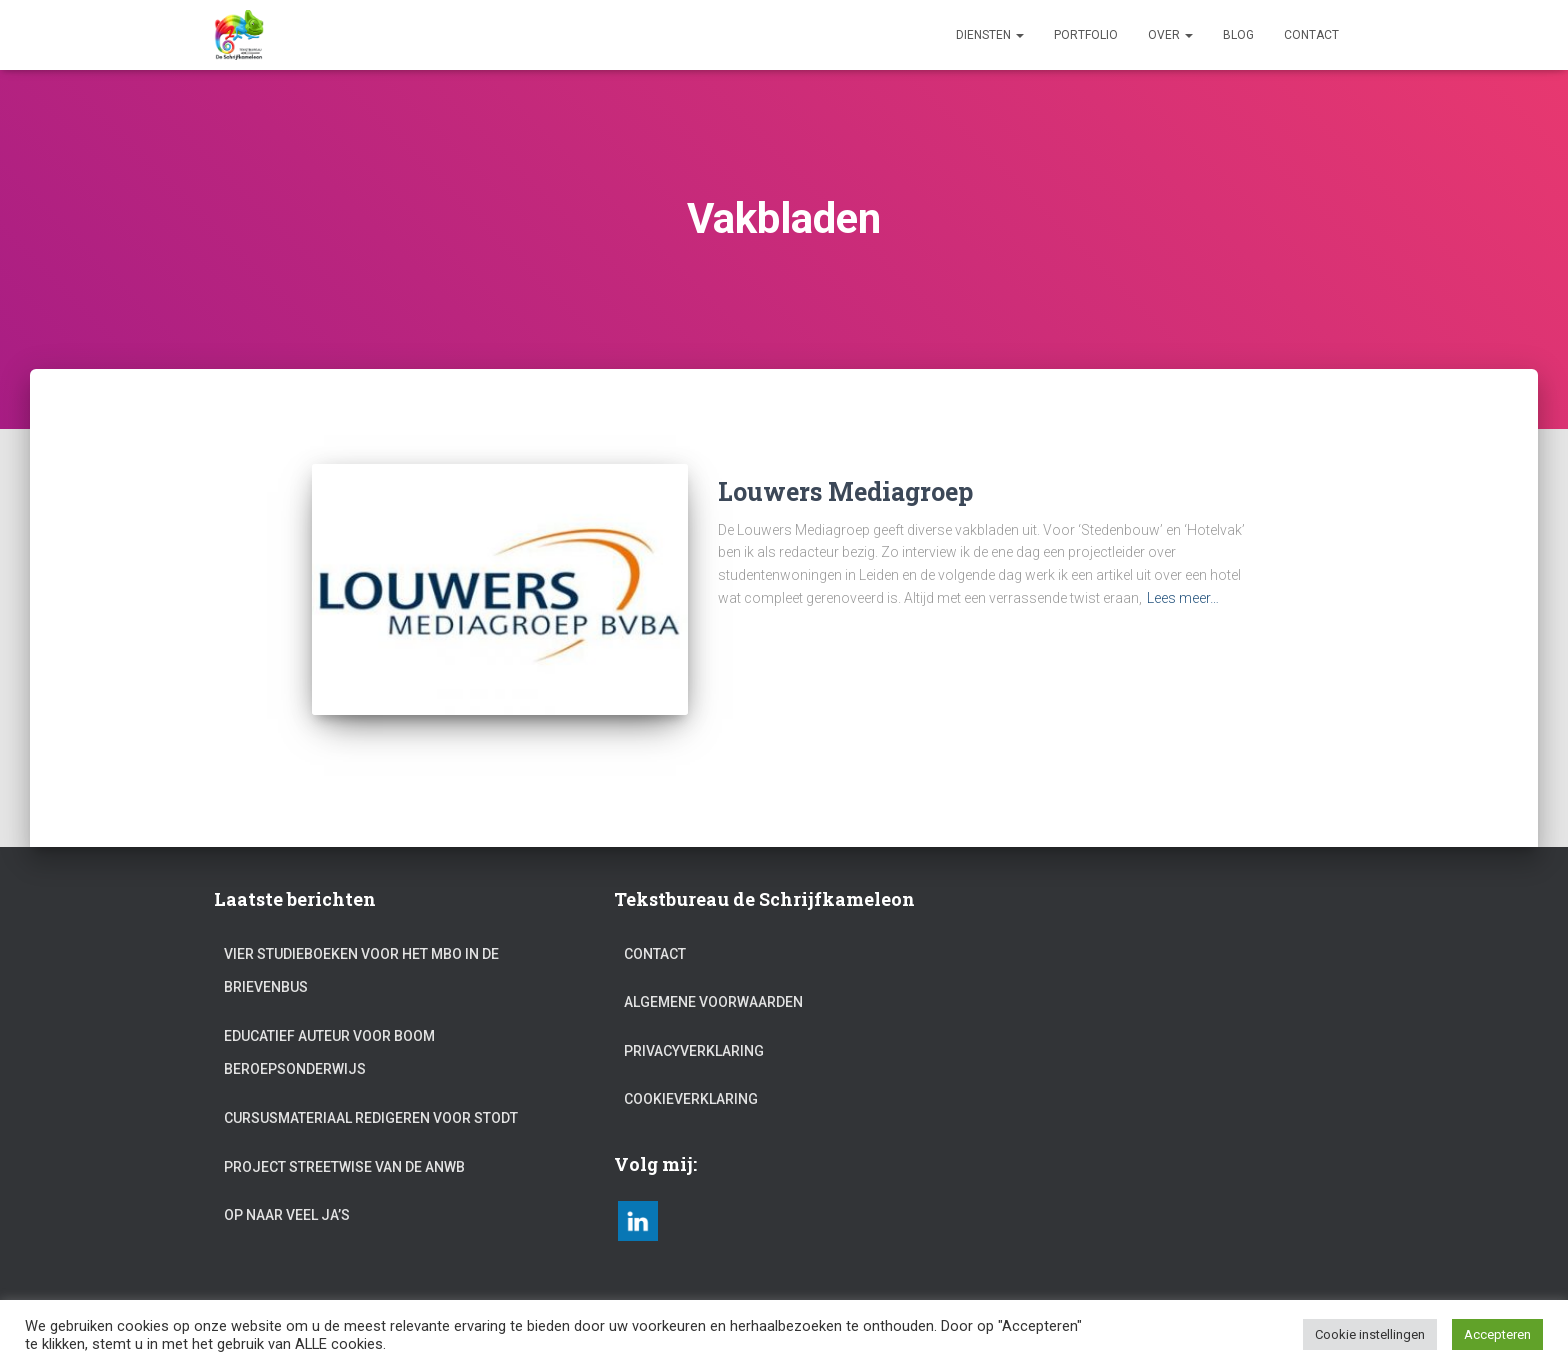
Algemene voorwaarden (713, 976)
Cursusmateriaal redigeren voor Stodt (371, 1092)
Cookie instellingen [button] (1370, 1334)
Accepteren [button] (1497, 1334)
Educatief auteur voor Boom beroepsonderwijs (329, 1027)
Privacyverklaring (694, 1025)
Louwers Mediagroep (845, 491)
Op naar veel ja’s (287, 1189)
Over (1170, 35)
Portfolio (1086, 35)
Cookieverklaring (691, 1074)
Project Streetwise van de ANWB (344, 1141)
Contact (1311, 35)
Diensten (990, 35)
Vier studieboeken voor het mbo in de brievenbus (361, 945)
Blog (1238, 35)
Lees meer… (1183, 598)
